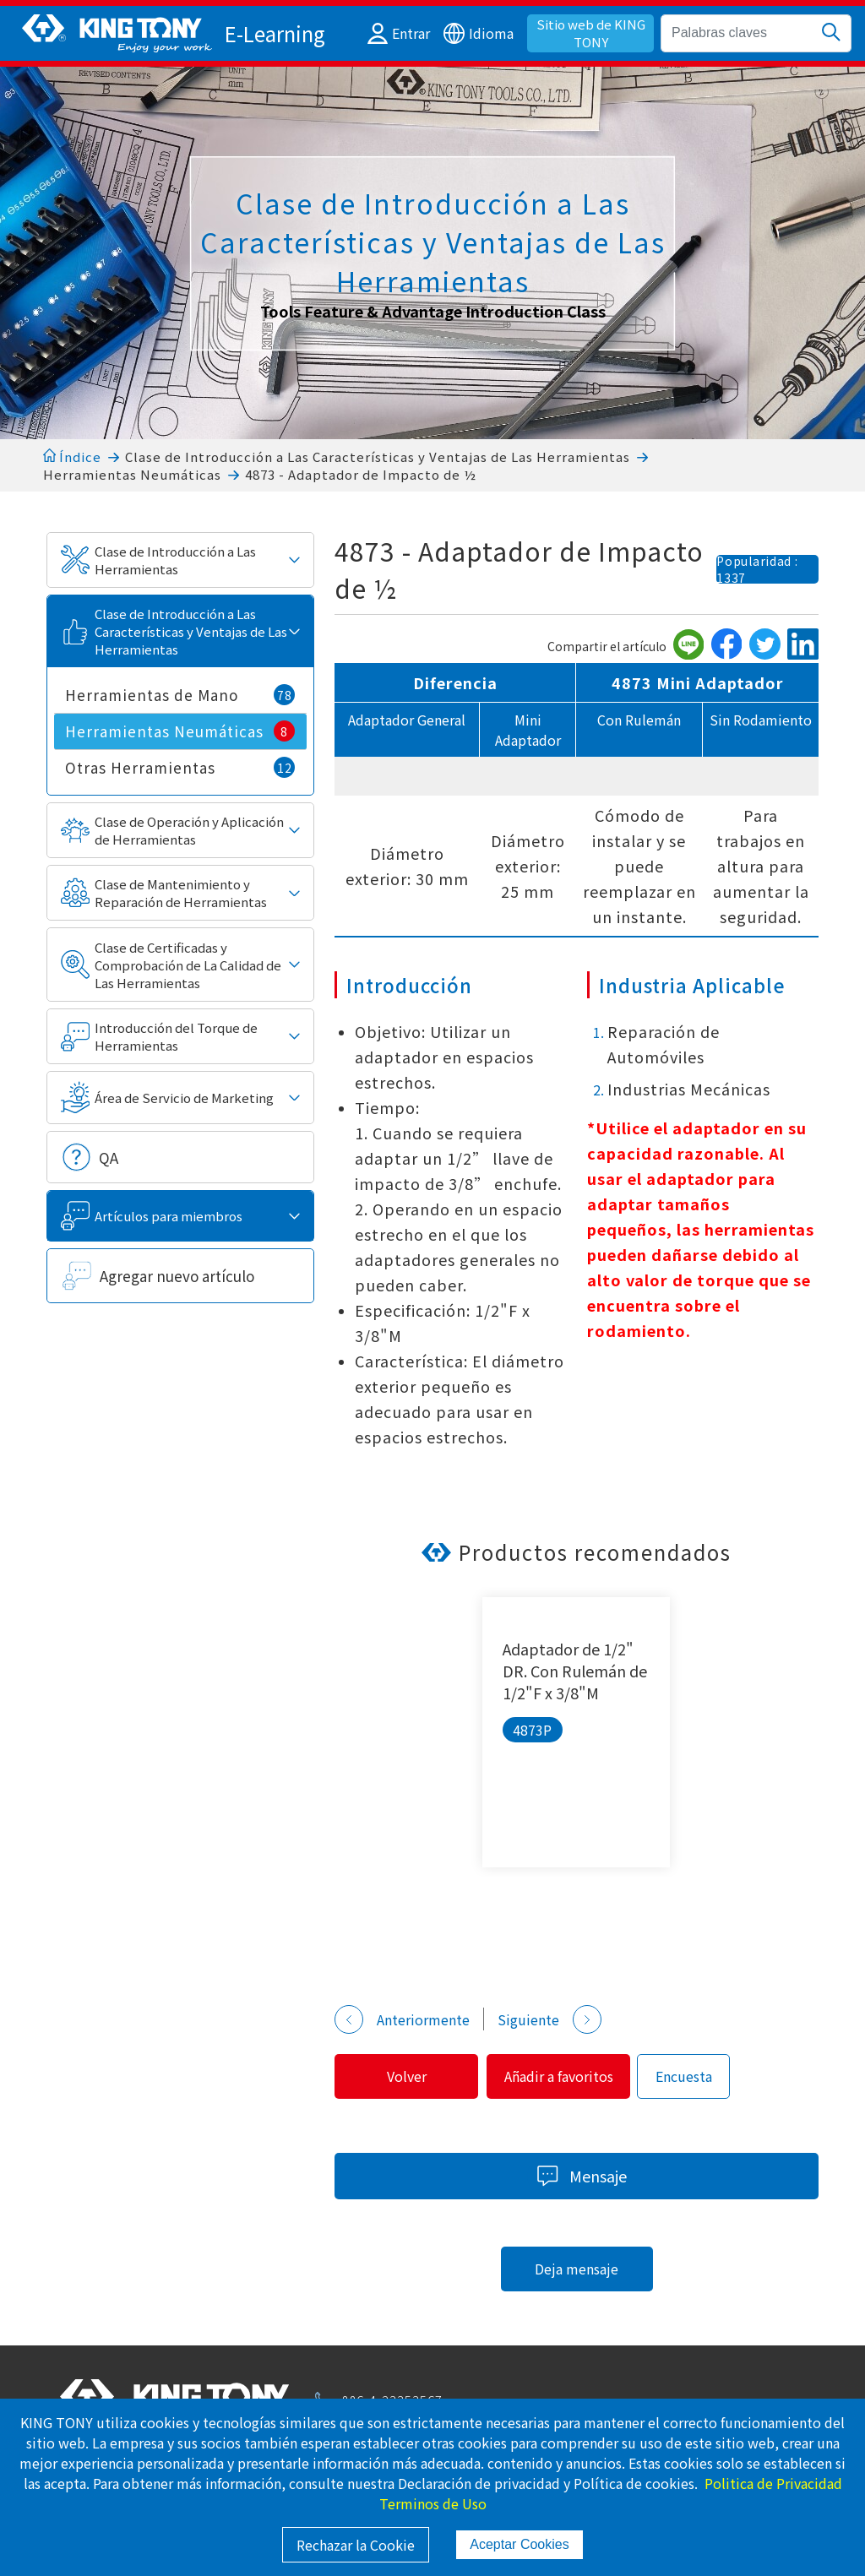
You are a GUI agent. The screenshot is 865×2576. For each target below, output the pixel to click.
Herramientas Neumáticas (132, 474)
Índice (72, 456)
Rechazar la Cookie (355, 2545)
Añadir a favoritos (567, 2076)
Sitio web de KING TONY (590, 33)
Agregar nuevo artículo (177, 1275)
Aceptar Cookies (519, 2544)
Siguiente (549, 2019)
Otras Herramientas (180, 767)
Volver (409, 2076)
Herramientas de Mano (180, 694)
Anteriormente (402, 2019)
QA (108, 1157)
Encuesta (695, 2076)
